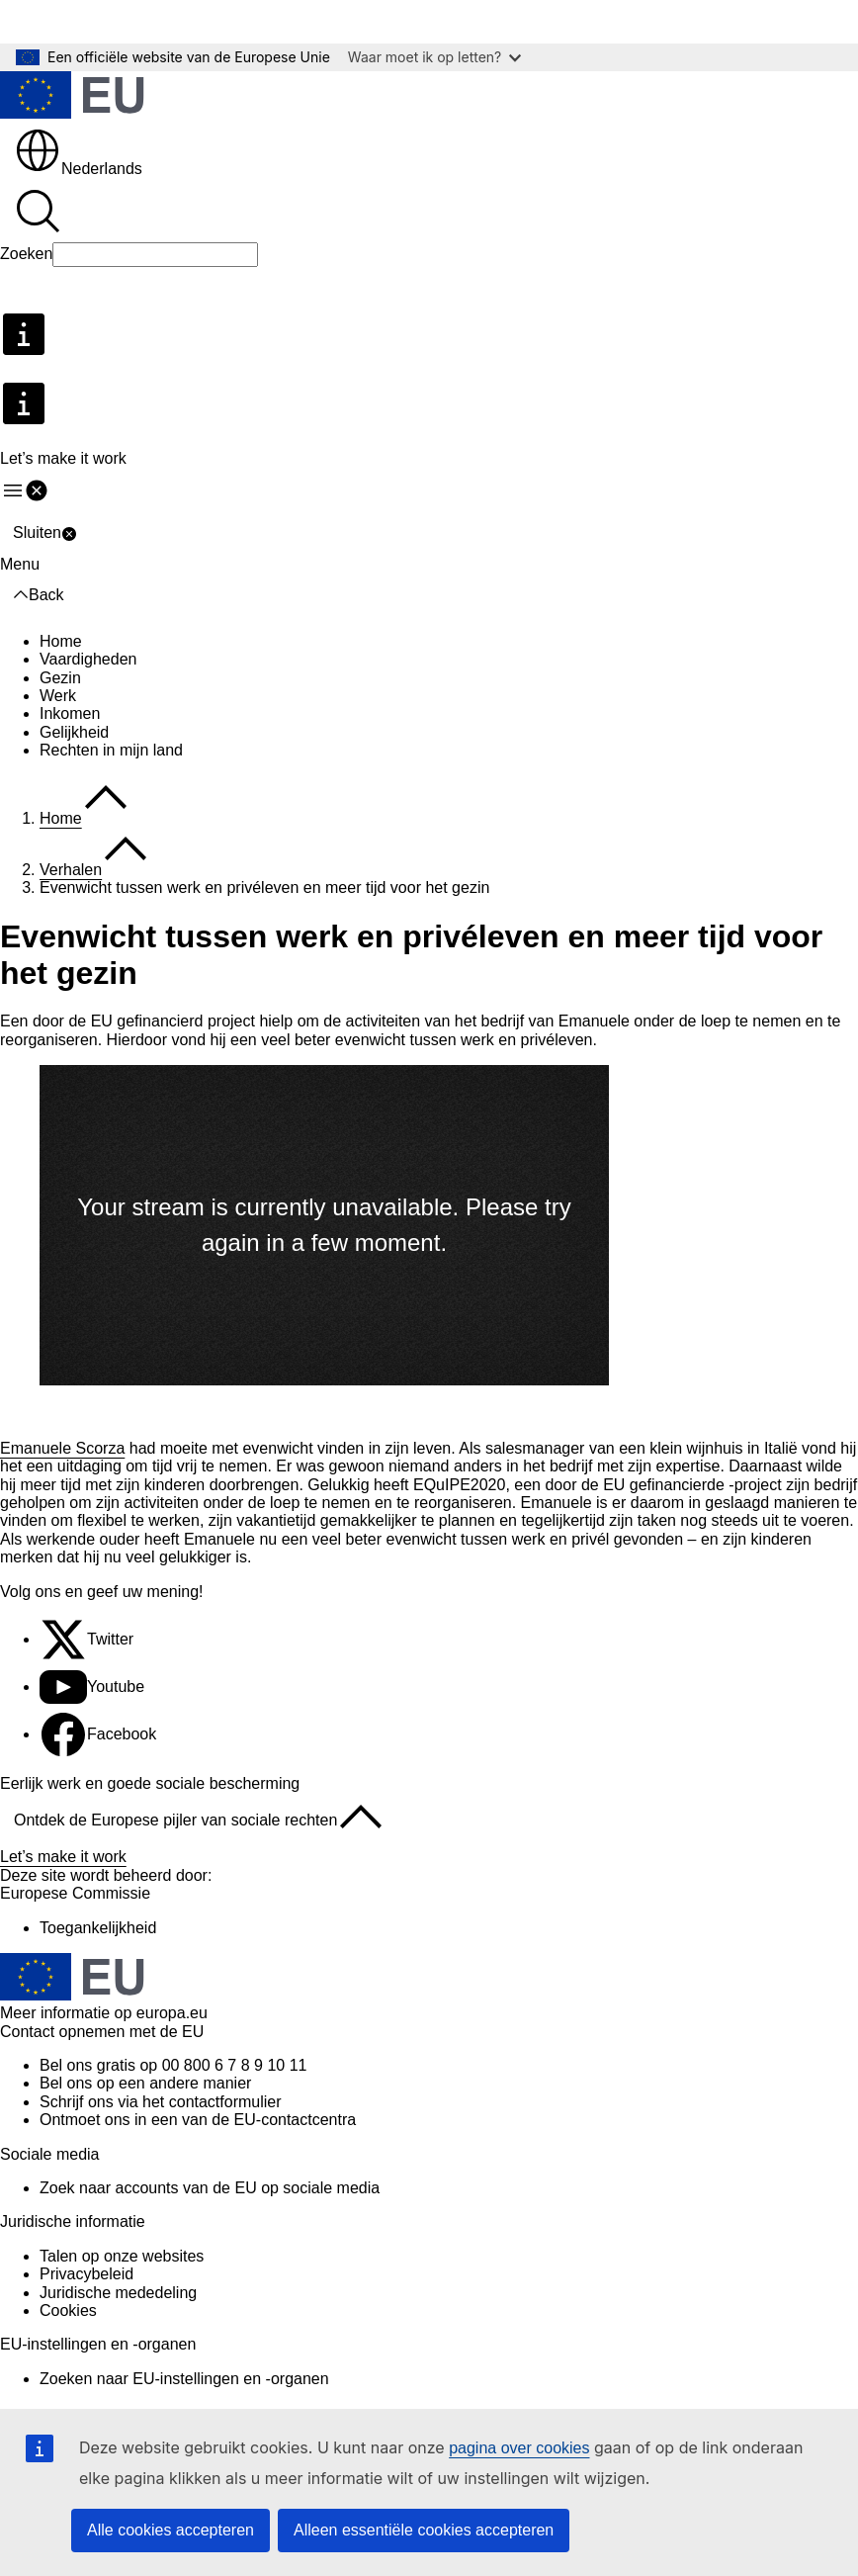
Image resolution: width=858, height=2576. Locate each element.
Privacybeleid (86, 2273)
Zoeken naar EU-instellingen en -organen (184, 2378)
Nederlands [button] (78, 168)
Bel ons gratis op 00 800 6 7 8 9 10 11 (173, 2065)
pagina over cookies (519, 2448)
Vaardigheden (88, 659)
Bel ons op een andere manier (145, 2083)
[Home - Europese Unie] (72, 97)
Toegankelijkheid (98, 1927)
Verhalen (71, 869)
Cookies (68, 2310)
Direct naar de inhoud (89, 21)
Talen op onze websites (122, 2256)
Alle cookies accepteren (170, 2530)
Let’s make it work (63, 1856)
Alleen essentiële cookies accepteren (424, 2530)
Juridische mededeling (118, 2292)
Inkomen (70, 713)
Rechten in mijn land (111, 750)
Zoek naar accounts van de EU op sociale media (210, 2187)
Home (61, 641)
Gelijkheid (74, 732)
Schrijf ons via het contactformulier (161, 2101)
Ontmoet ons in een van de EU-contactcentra (198, 2119)
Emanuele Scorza (62, 1448)
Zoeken (26, 253)
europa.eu (172, 2012)
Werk (58, 695)
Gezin (60, 677)
